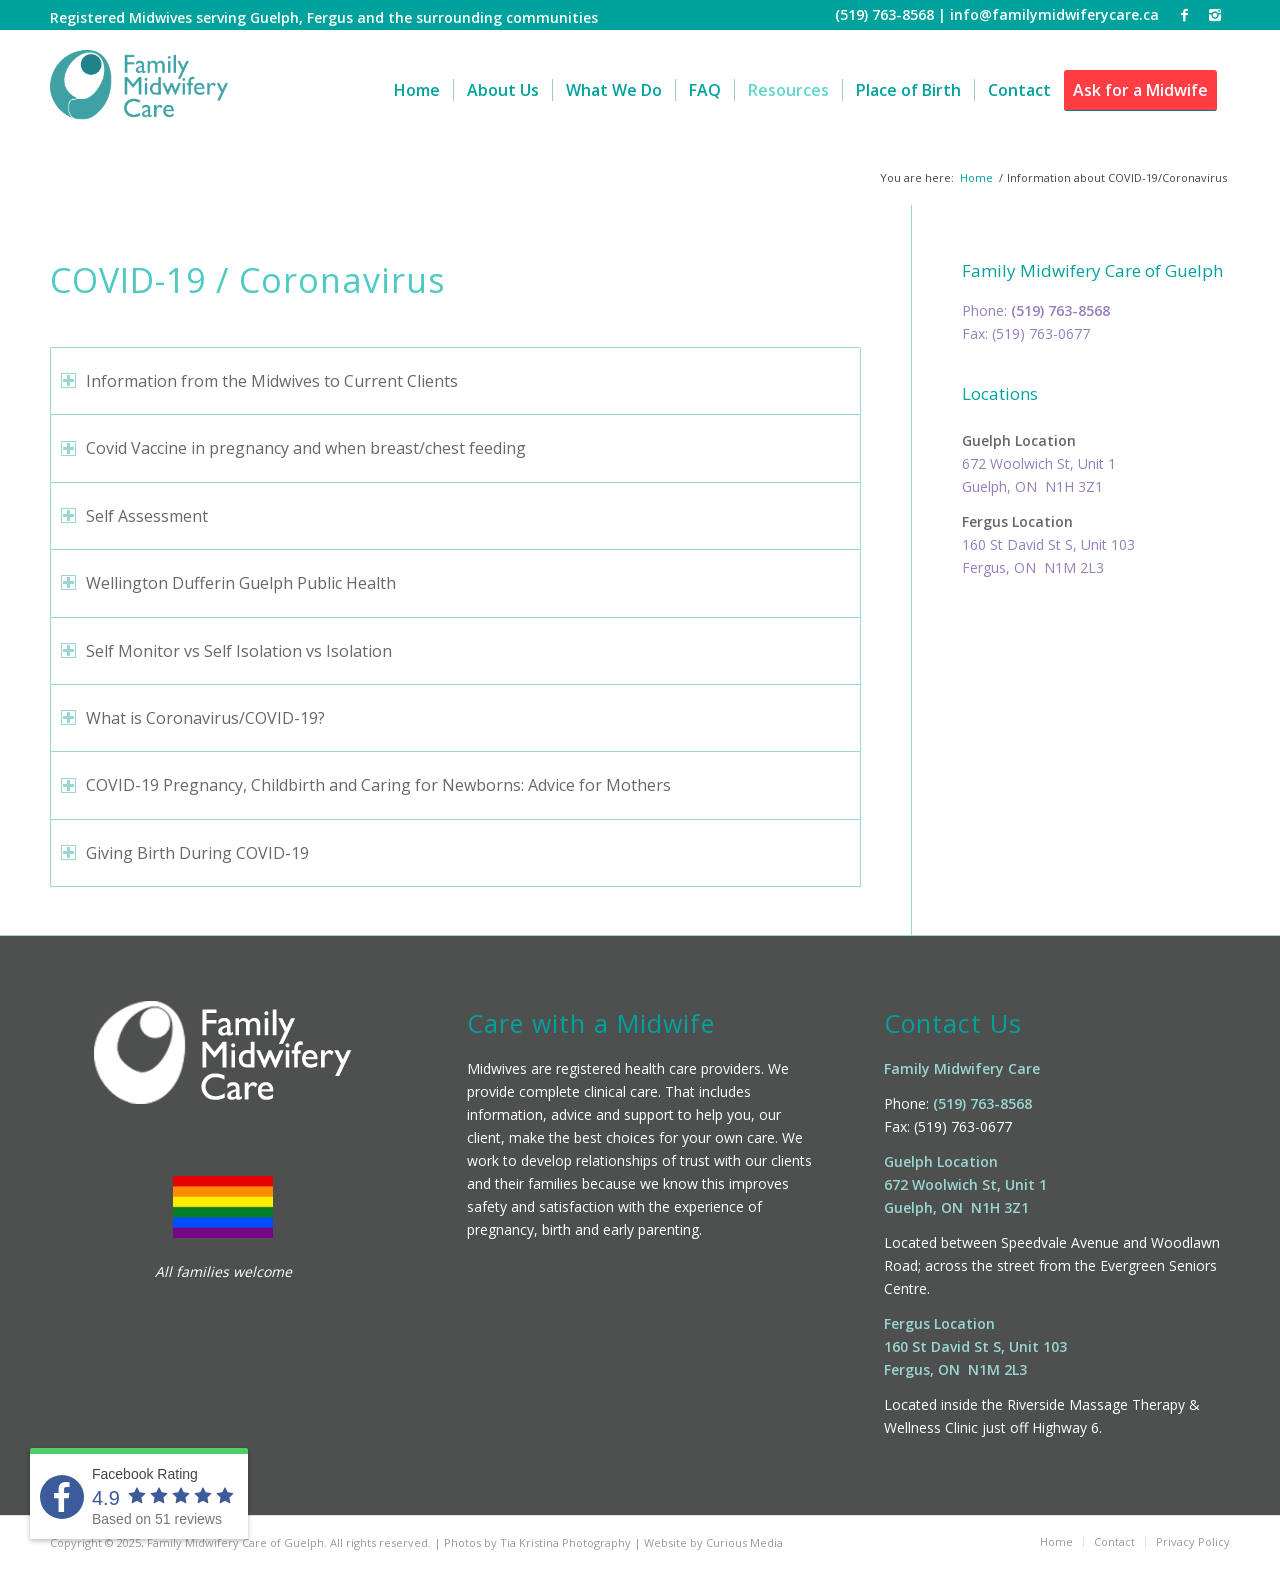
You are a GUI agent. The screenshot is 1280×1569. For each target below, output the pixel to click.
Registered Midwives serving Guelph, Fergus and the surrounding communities (324, 17)
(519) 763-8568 (1060, 310)
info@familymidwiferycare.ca (1054, 14)
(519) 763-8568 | (892, 14)
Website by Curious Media (713, 1542)
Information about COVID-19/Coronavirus (208, 171)
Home (976, 177)
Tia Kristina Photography (565, 1542)
